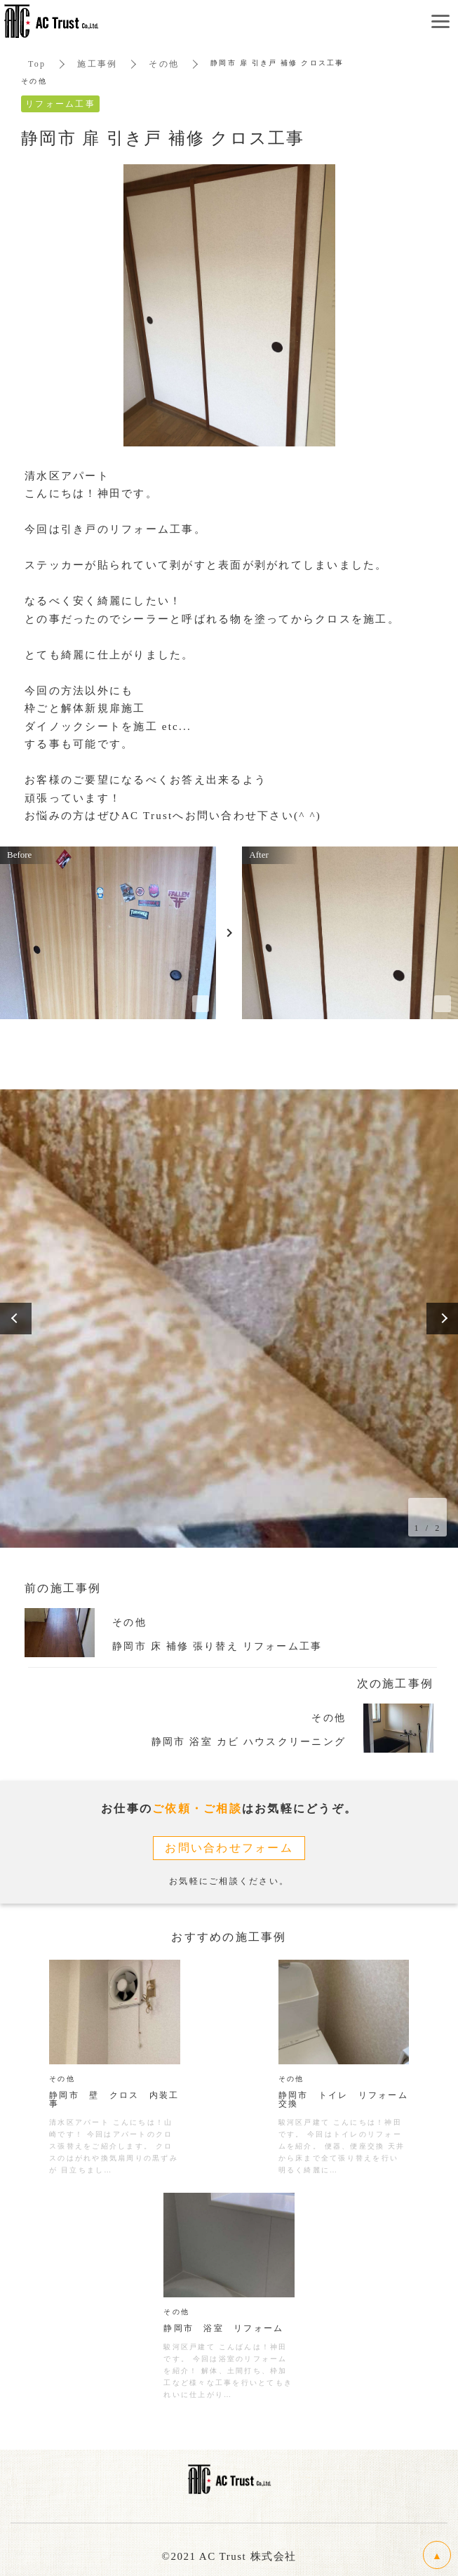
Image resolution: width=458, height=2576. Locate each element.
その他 (164, 64)
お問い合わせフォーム (229, 1848)
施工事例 (97, 64)
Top (37, 64)
